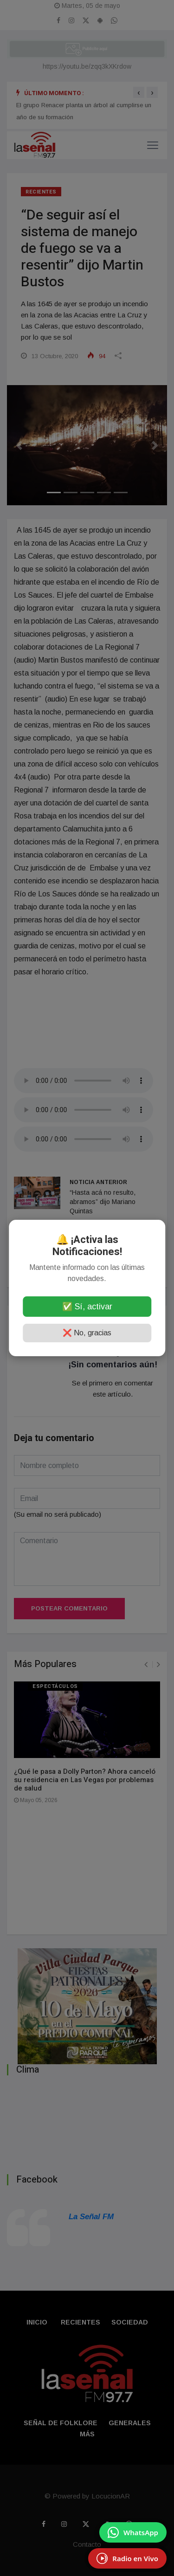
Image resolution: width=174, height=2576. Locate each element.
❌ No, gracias (87, 1333)
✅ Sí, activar (87, 1306)
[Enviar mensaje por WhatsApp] (133, 2532)
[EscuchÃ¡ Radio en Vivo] (127, 2558)
